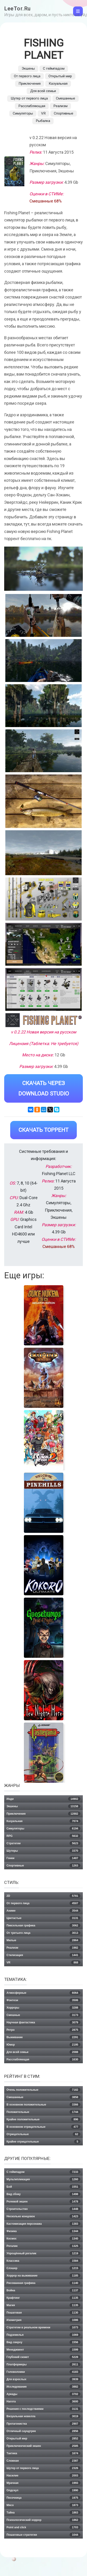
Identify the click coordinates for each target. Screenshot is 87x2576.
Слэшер (43, 2268)
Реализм (60, 106)
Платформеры (43, 2364)
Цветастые (43, 1918)
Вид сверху (43, 2342)
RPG (43, 1836)
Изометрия (43, 2320)
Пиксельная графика (43, 1925)
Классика (43, 2261)
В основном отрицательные (43, 2127)
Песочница (43, 2498)
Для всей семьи (43, 91)
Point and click (43, 2527)
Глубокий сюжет (43, 2357)
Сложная (43, 2461)
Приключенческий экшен (43, 2446)
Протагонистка (43, 2424)
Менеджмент (43, 2350)
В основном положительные (43, 2105)
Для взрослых (43, 2379)
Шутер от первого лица (29, 98)
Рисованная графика (43, 2283)
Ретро (43, 2030)
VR (43, 113)
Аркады (43, 2394)
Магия (43, 2305)
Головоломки (43, 2372)
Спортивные (63, 113)
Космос (43, 2239)
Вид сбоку (43, 2194)
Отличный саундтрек (43, 2431)
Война (43, 2290)
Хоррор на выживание (43, 2276)
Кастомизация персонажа (43, 2224)
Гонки (43, 1858)
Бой (43, 2187)
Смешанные (65, 98)
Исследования (43, 2387)
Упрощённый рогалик (43, 2253)
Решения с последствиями (43, 2409)
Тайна (43, 2513)
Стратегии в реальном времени (43, 2327)
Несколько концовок (43, 2216)
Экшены (28, 68)
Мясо (43, 2505)
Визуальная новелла (43, 2416)
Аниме (43, 1911)
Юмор (43, 2045)
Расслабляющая (31, 106)
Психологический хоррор (43, 2520)
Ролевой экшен (43, 2202)
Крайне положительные (43, 2119)
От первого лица (27, 76)
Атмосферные (43, 1993)
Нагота (43, 2401)
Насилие (43, 2475)
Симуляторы (23, 113)
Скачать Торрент (43, 1130)
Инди (43, 1799)
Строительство (43, 2209)
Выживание (43, 2037)
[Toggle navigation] (78, 11)
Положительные (43, 2112)
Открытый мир (60, 76)
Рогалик (43, 2246)
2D (43, 1896)
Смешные (43, 2015)
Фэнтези (43, 2000)
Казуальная (58, 83)
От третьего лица (43, 1933)
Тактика (43, 2453)
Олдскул (43, 2490)
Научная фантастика (43, 2022)
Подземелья (43, 2335)
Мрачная (43, 2483)
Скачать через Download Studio (43, 1088)
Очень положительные (43, 2090)
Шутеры (43, 1851)
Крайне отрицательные (43, 2142)
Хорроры (43, 2008)
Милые (43, 1940)
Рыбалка (43, 121)
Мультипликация (43, 2179)
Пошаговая (43, 2313)
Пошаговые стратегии (43, 2535)
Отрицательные (43, 2134)
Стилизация (43, 1955)
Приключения (30, 83)
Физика (43, 2231)
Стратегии (43, 1843)
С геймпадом (53, 68)
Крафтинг (43, 2298)
